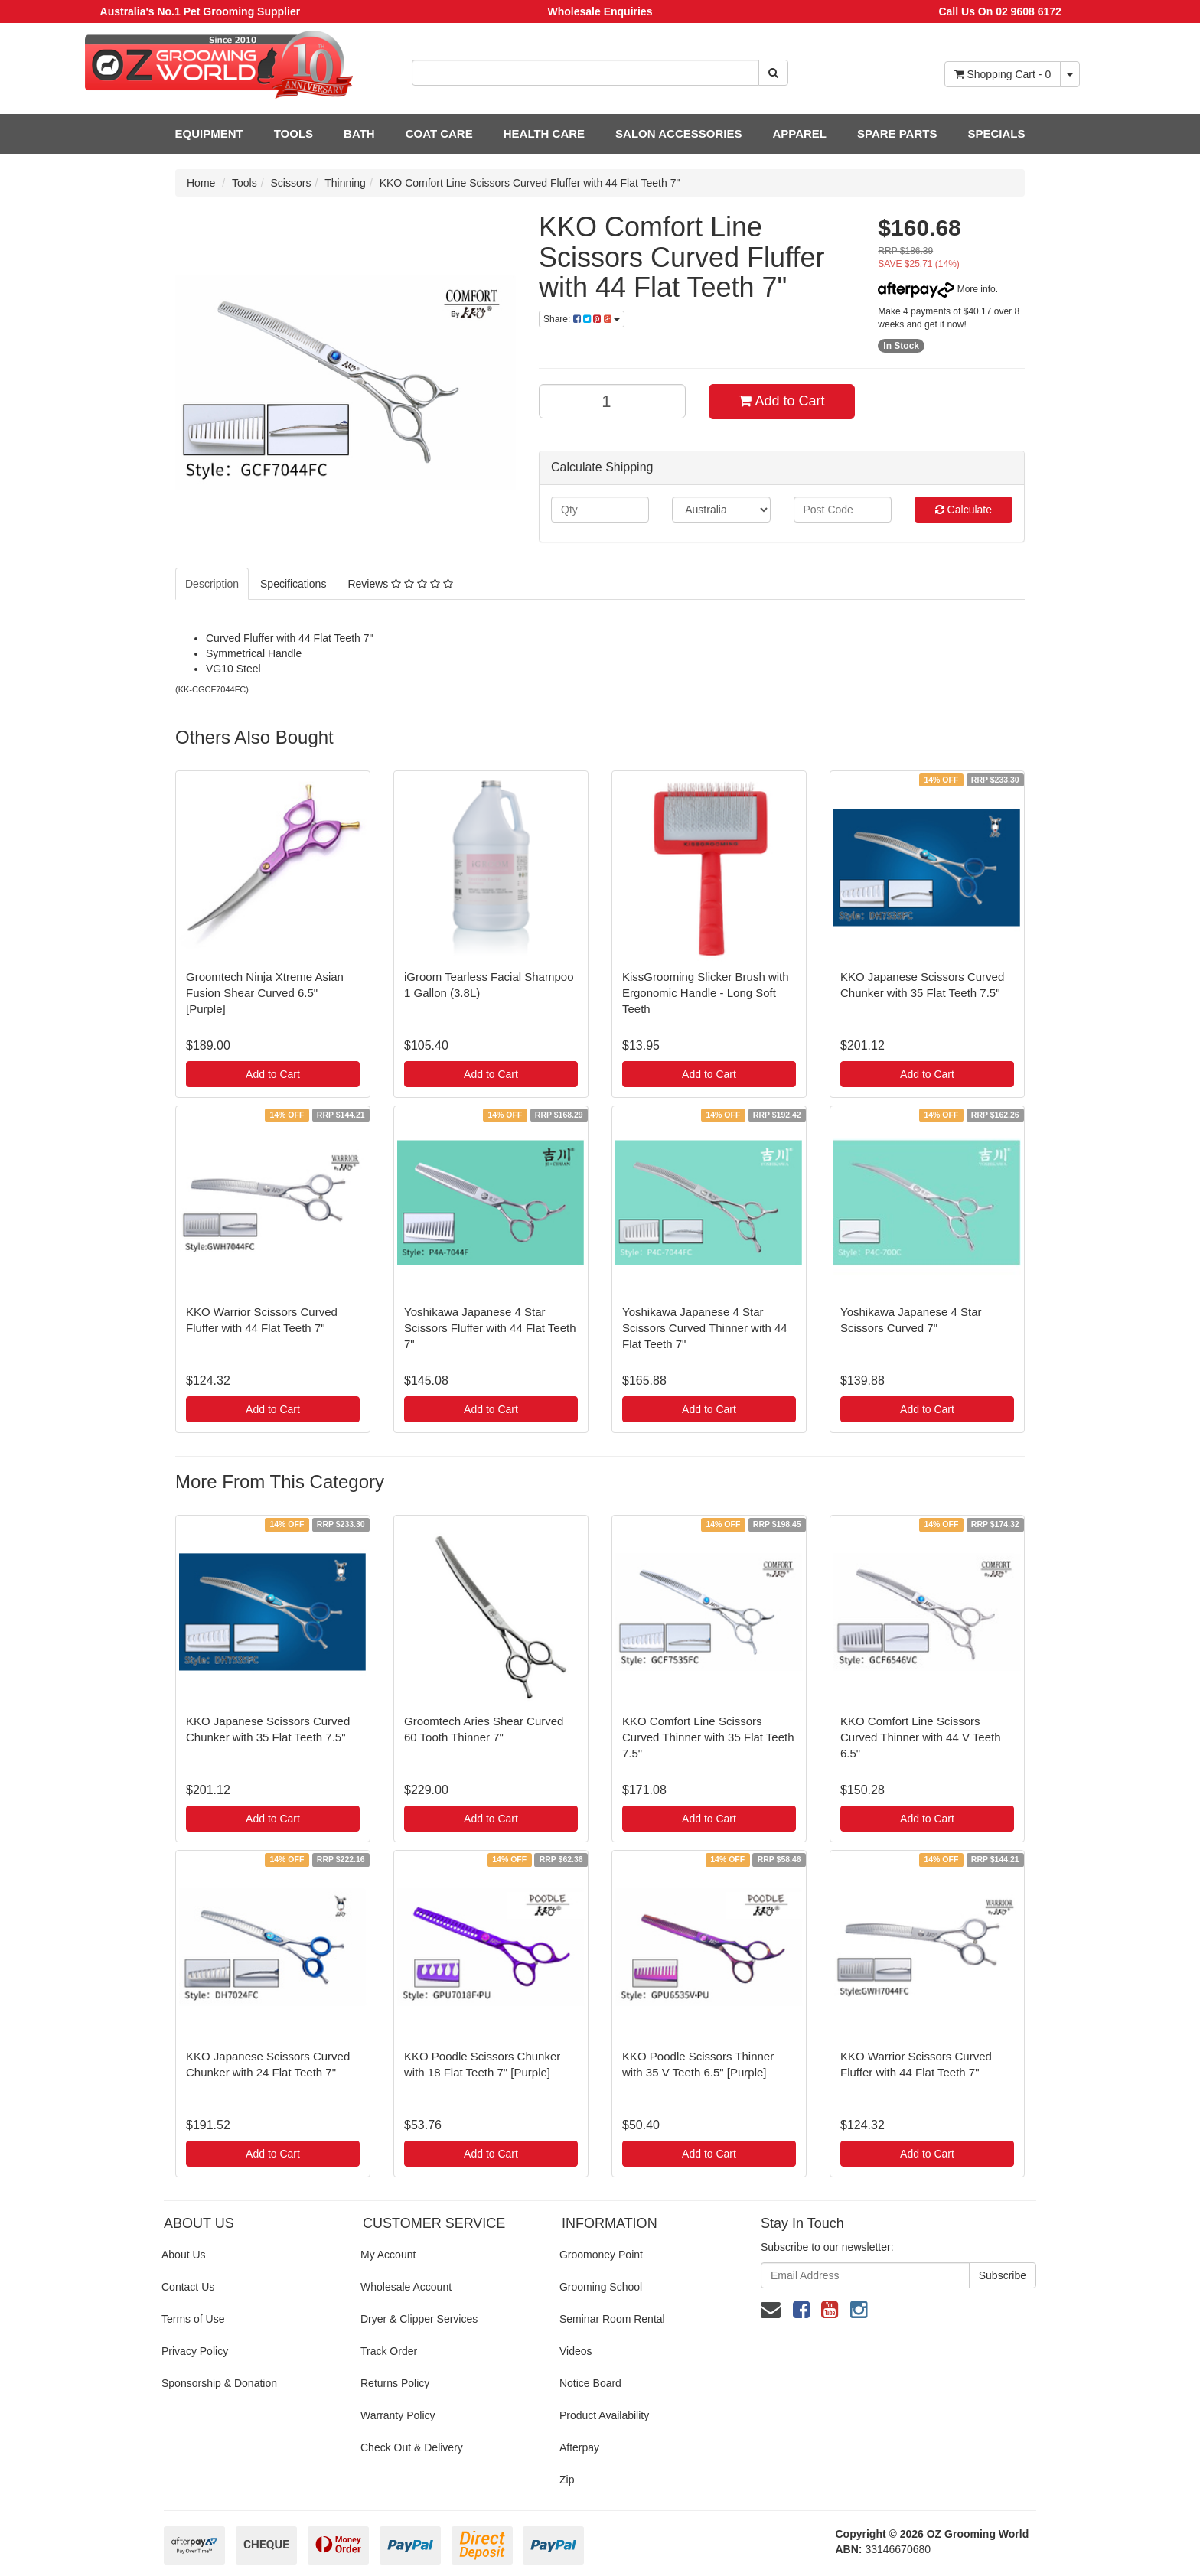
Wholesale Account (406, 2287)
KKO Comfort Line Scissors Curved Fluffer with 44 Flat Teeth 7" (530, 183)
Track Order (388, 2351)
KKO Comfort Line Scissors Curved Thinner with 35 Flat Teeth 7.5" (708, 1737)
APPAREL (799, 133)
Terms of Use (192, 2319)
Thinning (345, 183)
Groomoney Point (601, 2255)
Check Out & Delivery (411, 2447)
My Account (388, 2255)
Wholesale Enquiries (600, 11)
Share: (581, 319)
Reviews (399, 584)
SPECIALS (996, 133)
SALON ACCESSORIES (678, 133)
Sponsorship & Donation (219, 2383)
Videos (575, 2351)
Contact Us (187, 2287)
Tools (244, 183)
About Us (183, 2255)
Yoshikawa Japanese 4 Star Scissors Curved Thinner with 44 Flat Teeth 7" (705, 1327)
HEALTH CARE (544, 133)
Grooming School (600, 2287)
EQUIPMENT (209, 133)
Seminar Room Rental (612, 2319)
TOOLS (293, 133)
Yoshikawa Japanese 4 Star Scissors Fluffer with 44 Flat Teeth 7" (490, 1327)
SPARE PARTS (897, 133)
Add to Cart (781, 401)
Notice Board (590, 2383)
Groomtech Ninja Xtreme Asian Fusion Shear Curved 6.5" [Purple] (265, 992)
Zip (566, 2479)
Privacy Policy (194, 2351)
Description (212, 584)
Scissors (291, 183)
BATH (359, 133)
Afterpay (579, 2447)
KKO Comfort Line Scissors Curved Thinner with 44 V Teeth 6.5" (920, 1737)
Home (201, 183)
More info (936, 289)
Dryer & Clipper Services (419, 2319)
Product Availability (604, 2415)
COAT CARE (439, 133)
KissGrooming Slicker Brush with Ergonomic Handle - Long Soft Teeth (705, 992)
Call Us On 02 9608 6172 (999, 11)
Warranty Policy (397, 2415)
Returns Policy (394, 2383)
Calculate (963, 509)
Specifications (293, 584)
